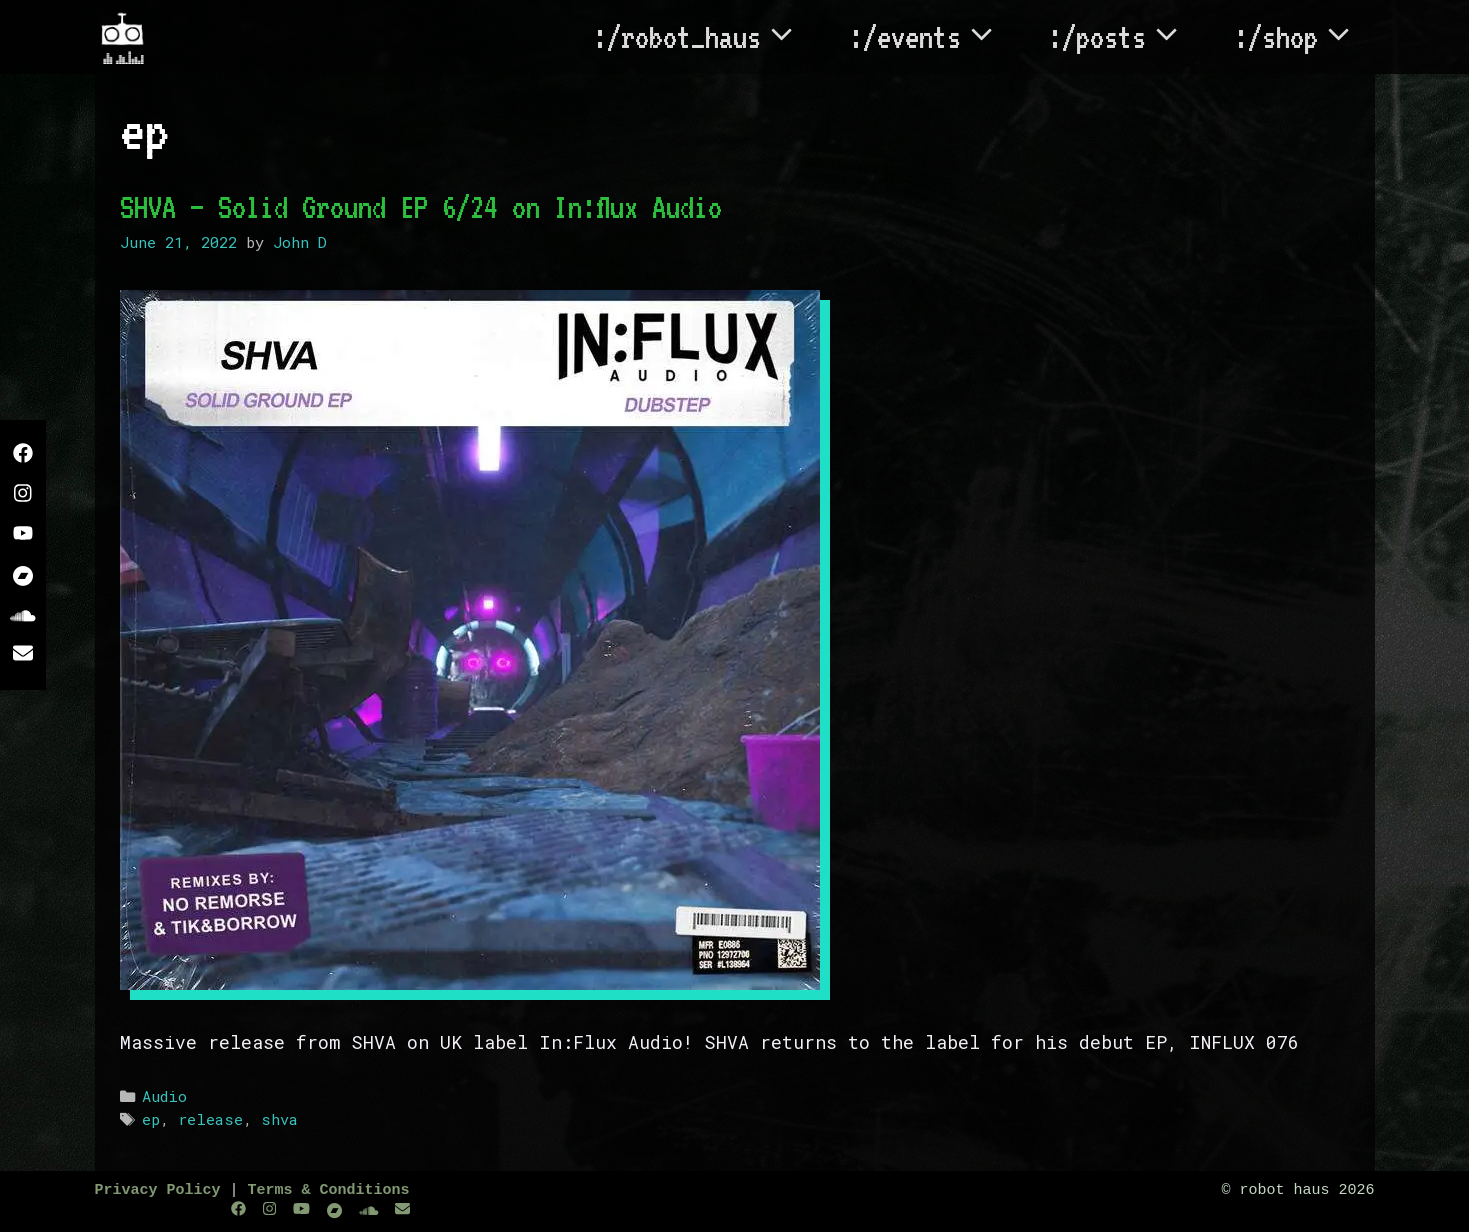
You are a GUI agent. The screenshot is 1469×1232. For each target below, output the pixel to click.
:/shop (1304, 37)
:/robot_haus (705, 37)
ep (151, 1119)
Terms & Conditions (329, 1190)
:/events (933, 37)
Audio (164, 1096)
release (210, 1119)
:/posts (1125, 37)
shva (279, 1119)
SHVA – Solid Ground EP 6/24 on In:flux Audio (421, 207)
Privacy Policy (158, 1190)
